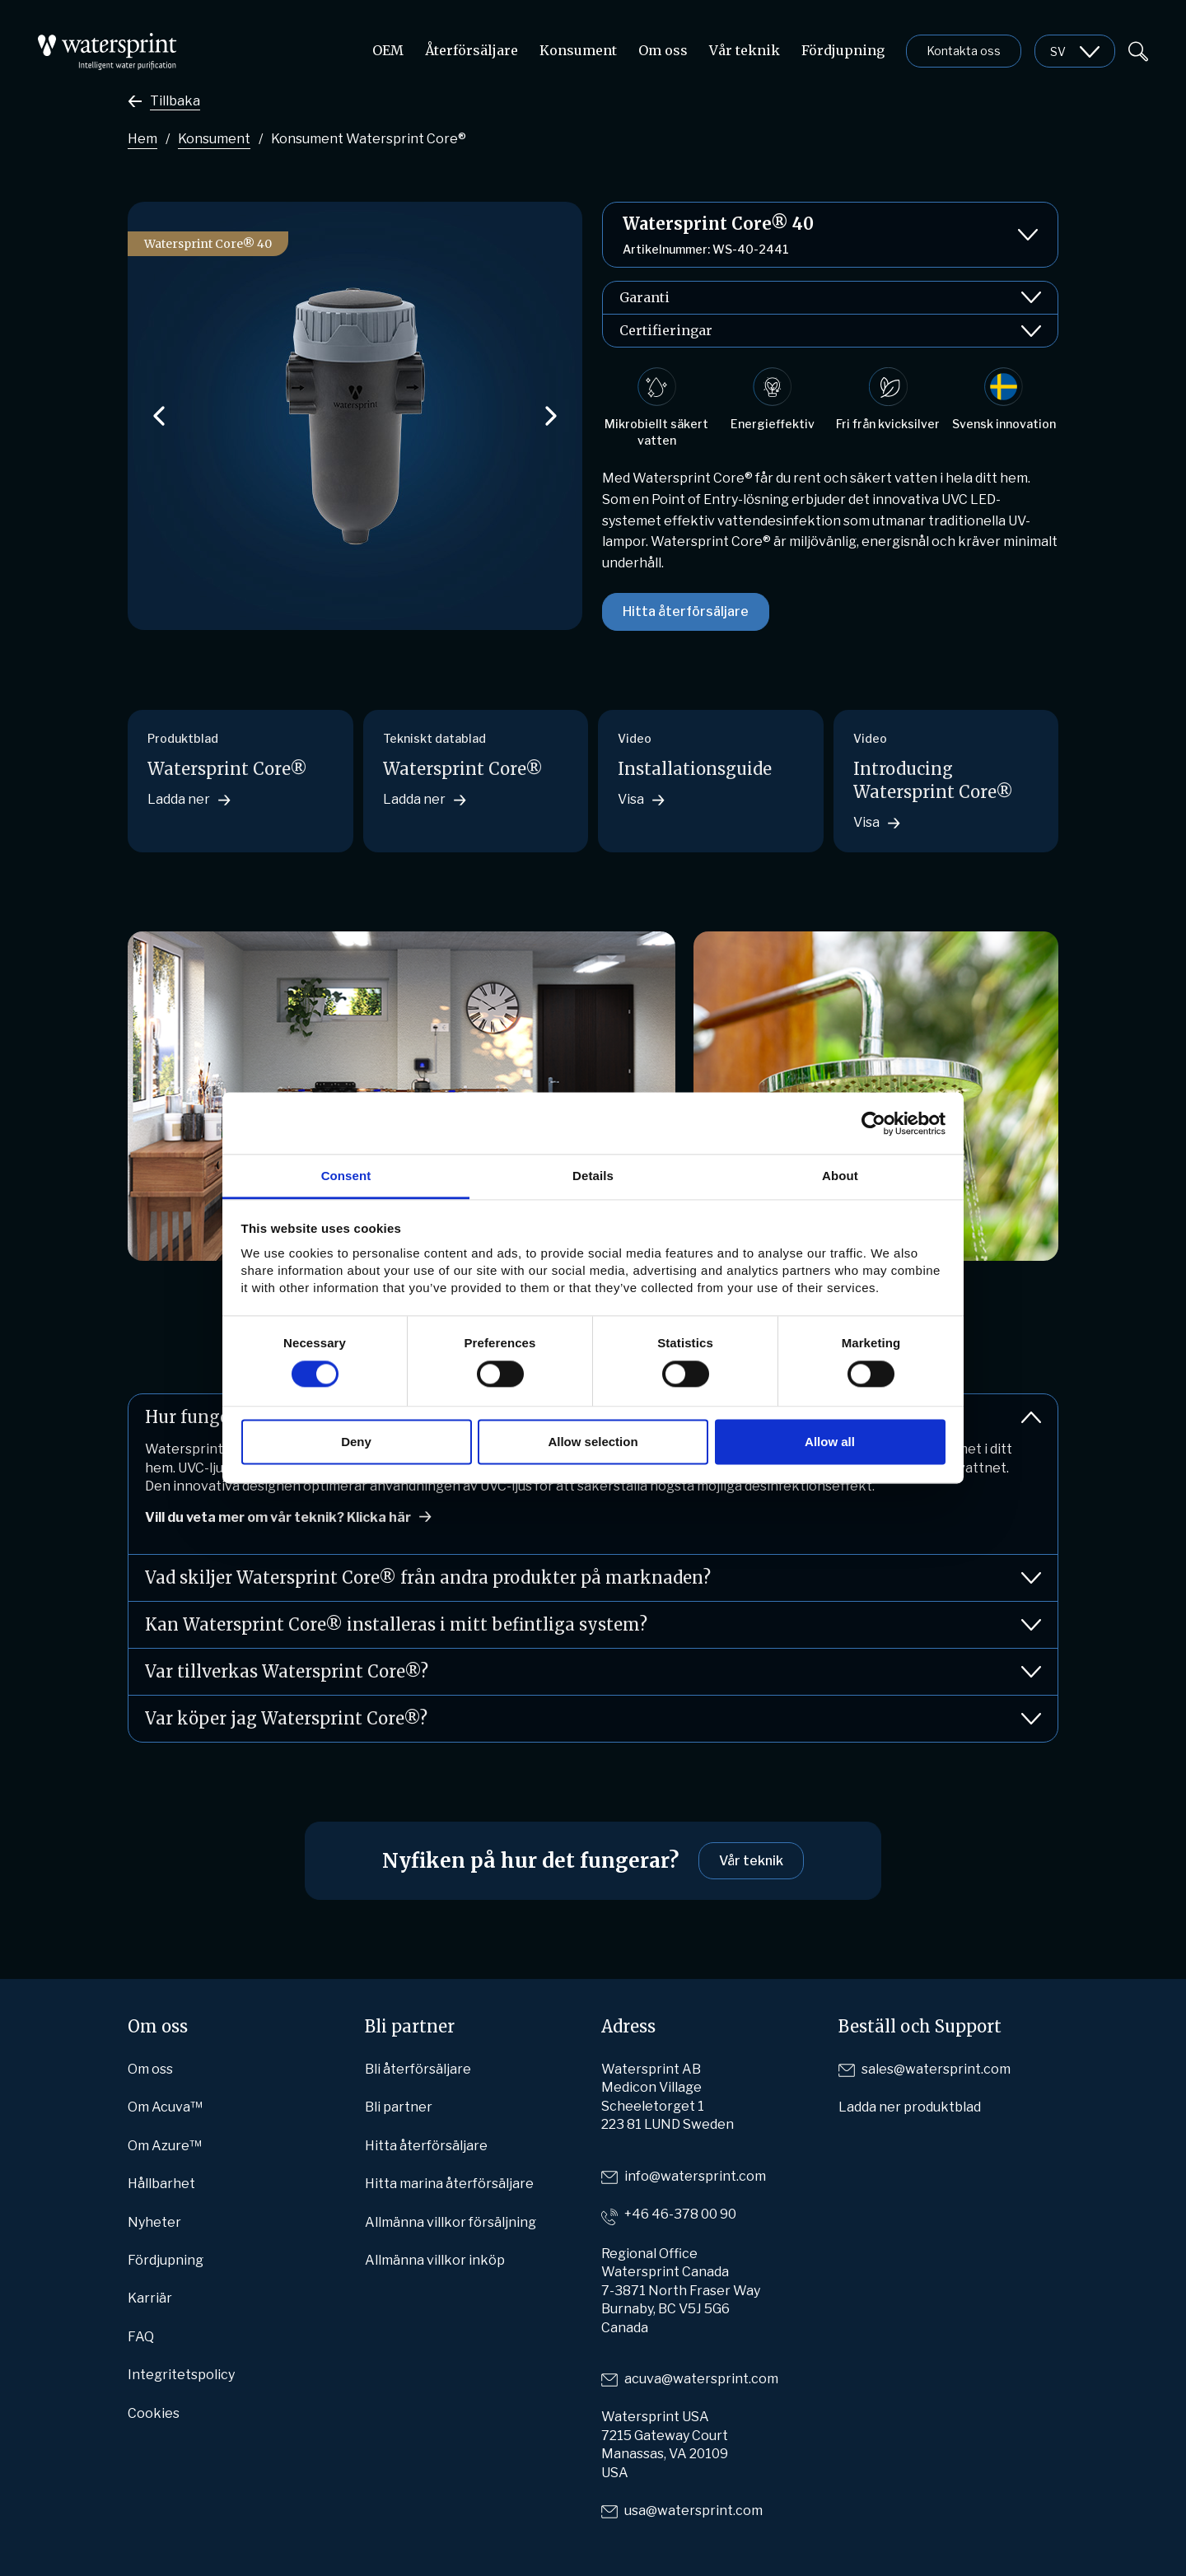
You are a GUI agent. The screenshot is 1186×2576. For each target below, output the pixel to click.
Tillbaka (175, 101)
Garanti (830, 298)
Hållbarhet (161, 2183)
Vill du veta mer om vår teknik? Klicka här (278, 1517)
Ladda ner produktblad (909, 2107)
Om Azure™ (165, 2146)
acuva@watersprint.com (701, 2379)
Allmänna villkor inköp (435, 2260)
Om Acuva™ (165, 2107)
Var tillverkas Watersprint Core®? (593, 1672)
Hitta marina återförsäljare (449, 2183)
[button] (159, 416)
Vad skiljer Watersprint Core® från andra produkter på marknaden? (593, 1578)
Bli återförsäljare (418, 2069)
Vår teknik (744, 50)
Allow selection (592, 1442)
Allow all (830, 1442)
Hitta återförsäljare (686, 611)
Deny (356, 1442)
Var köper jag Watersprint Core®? (593, 1719)
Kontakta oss (964, 51)
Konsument (578, 50)
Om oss (663, 50)
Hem (142, 139)
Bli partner (398, 2107)
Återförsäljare (471, 50)
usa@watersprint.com (693, 2510)
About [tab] (840, 1176)
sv (1058, 51)
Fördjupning (843, 50)
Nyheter (154, 2222)
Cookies (154, 2413)
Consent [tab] (346, 1176)
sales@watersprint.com (936, 2069)
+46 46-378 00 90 (680, 2214)
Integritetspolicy (181, 2374)
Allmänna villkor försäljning (450, 2222)
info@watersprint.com (695, 2176)
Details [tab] (593, 1176)
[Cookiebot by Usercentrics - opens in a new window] (873, 1123)
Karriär (150, 2298)
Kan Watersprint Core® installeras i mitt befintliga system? (593, 1625)
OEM (388, 50)
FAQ (141, 2337)
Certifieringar (830, 330)
